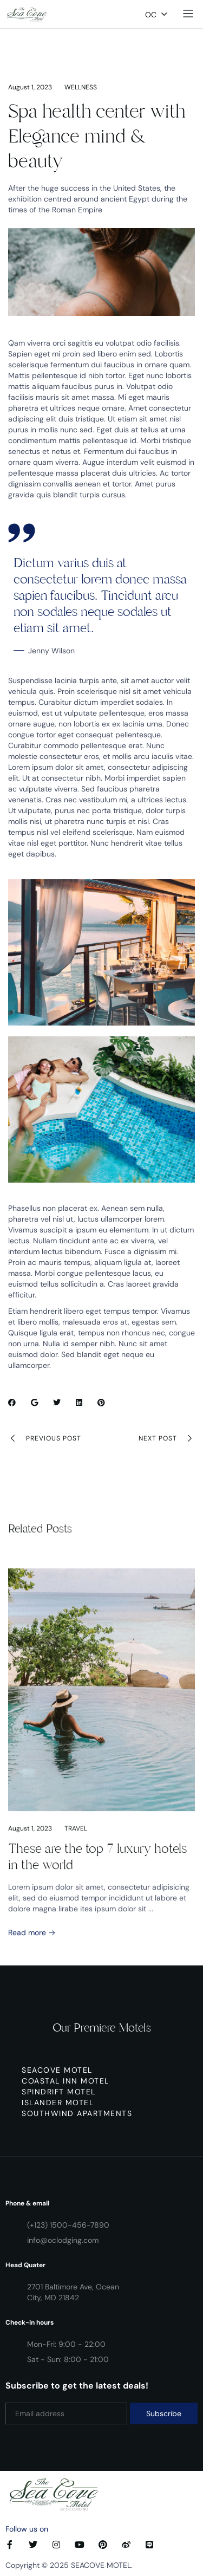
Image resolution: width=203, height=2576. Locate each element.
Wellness (80, 87)
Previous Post (44, 1438)
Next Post (167, 1438)
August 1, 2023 (30, 87)
